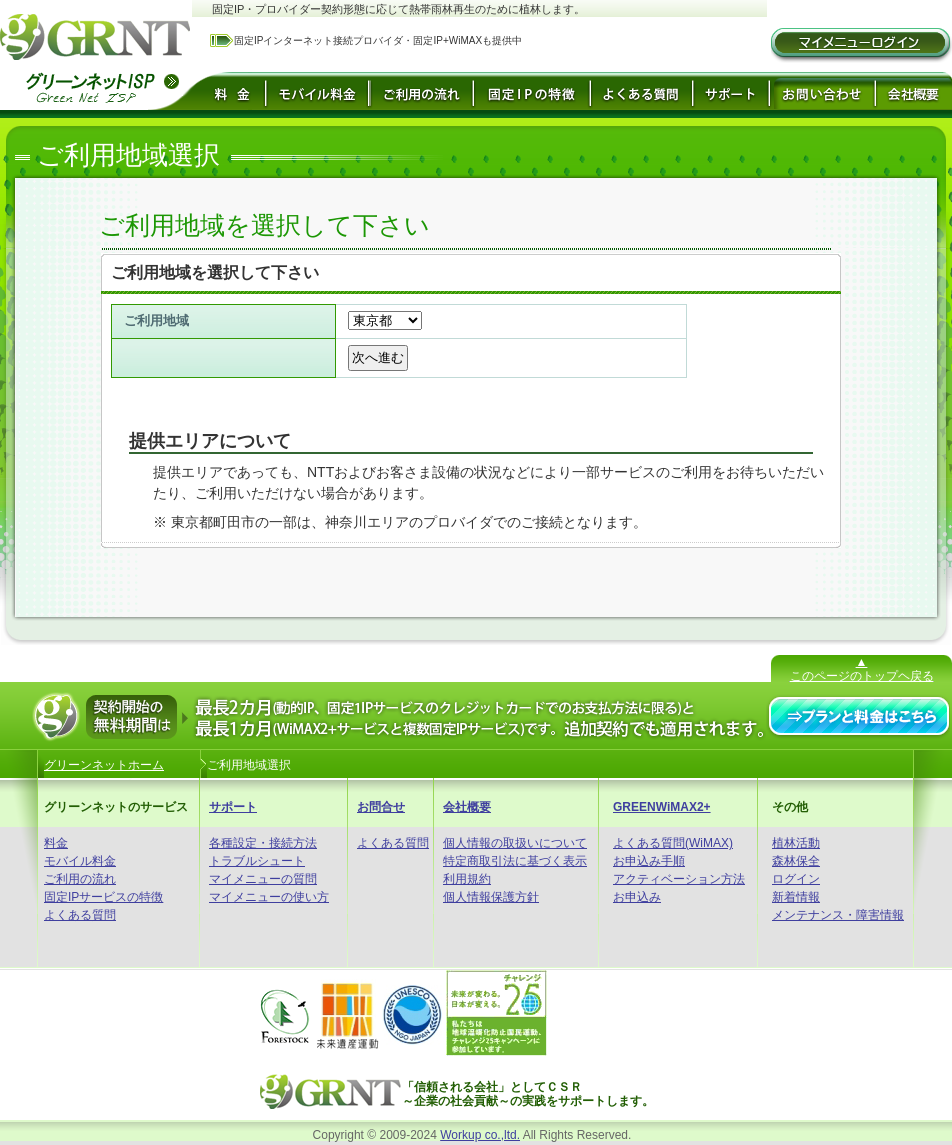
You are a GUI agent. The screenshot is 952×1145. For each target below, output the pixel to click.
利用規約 (467, 879)
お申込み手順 (649, 861)
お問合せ (381, 807)
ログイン (796, 879)
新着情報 (796, 897)
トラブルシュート (257, 861)
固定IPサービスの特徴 (103, 897)
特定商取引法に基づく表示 (515, 861)
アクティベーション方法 (679, 879)
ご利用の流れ (80, 879)
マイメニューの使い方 (269, 897)
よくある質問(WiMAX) (673, 843)
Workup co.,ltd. (480, 1135)
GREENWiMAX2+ (662, 807)
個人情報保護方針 (491, 897)
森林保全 (796, 861)
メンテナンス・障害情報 (838, 915)
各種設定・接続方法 (263, 843)
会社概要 (467, 807)
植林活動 (796, 843)
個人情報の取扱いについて (515, 843)
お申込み (637, 897)
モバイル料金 (80, 861)
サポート (233, 807)
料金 (56, 843)
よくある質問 (80, 915)
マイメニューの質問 (263, 879)
